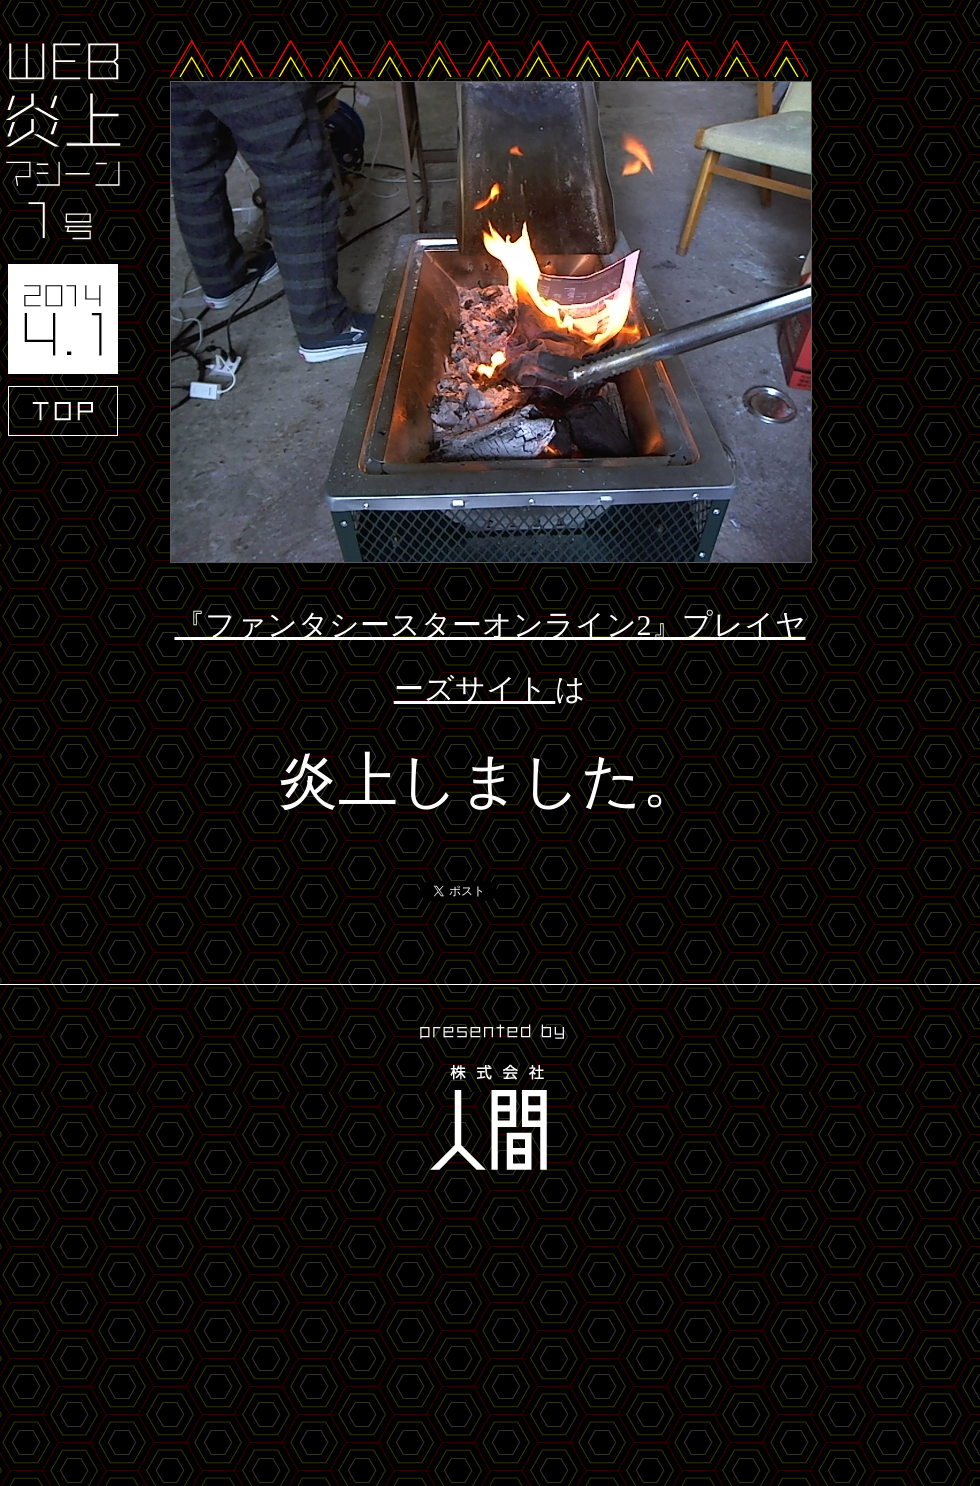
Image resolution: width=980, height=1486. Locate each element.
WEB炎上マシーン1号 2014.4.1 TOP (63, 239)
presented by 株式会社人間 (490, 1100)
